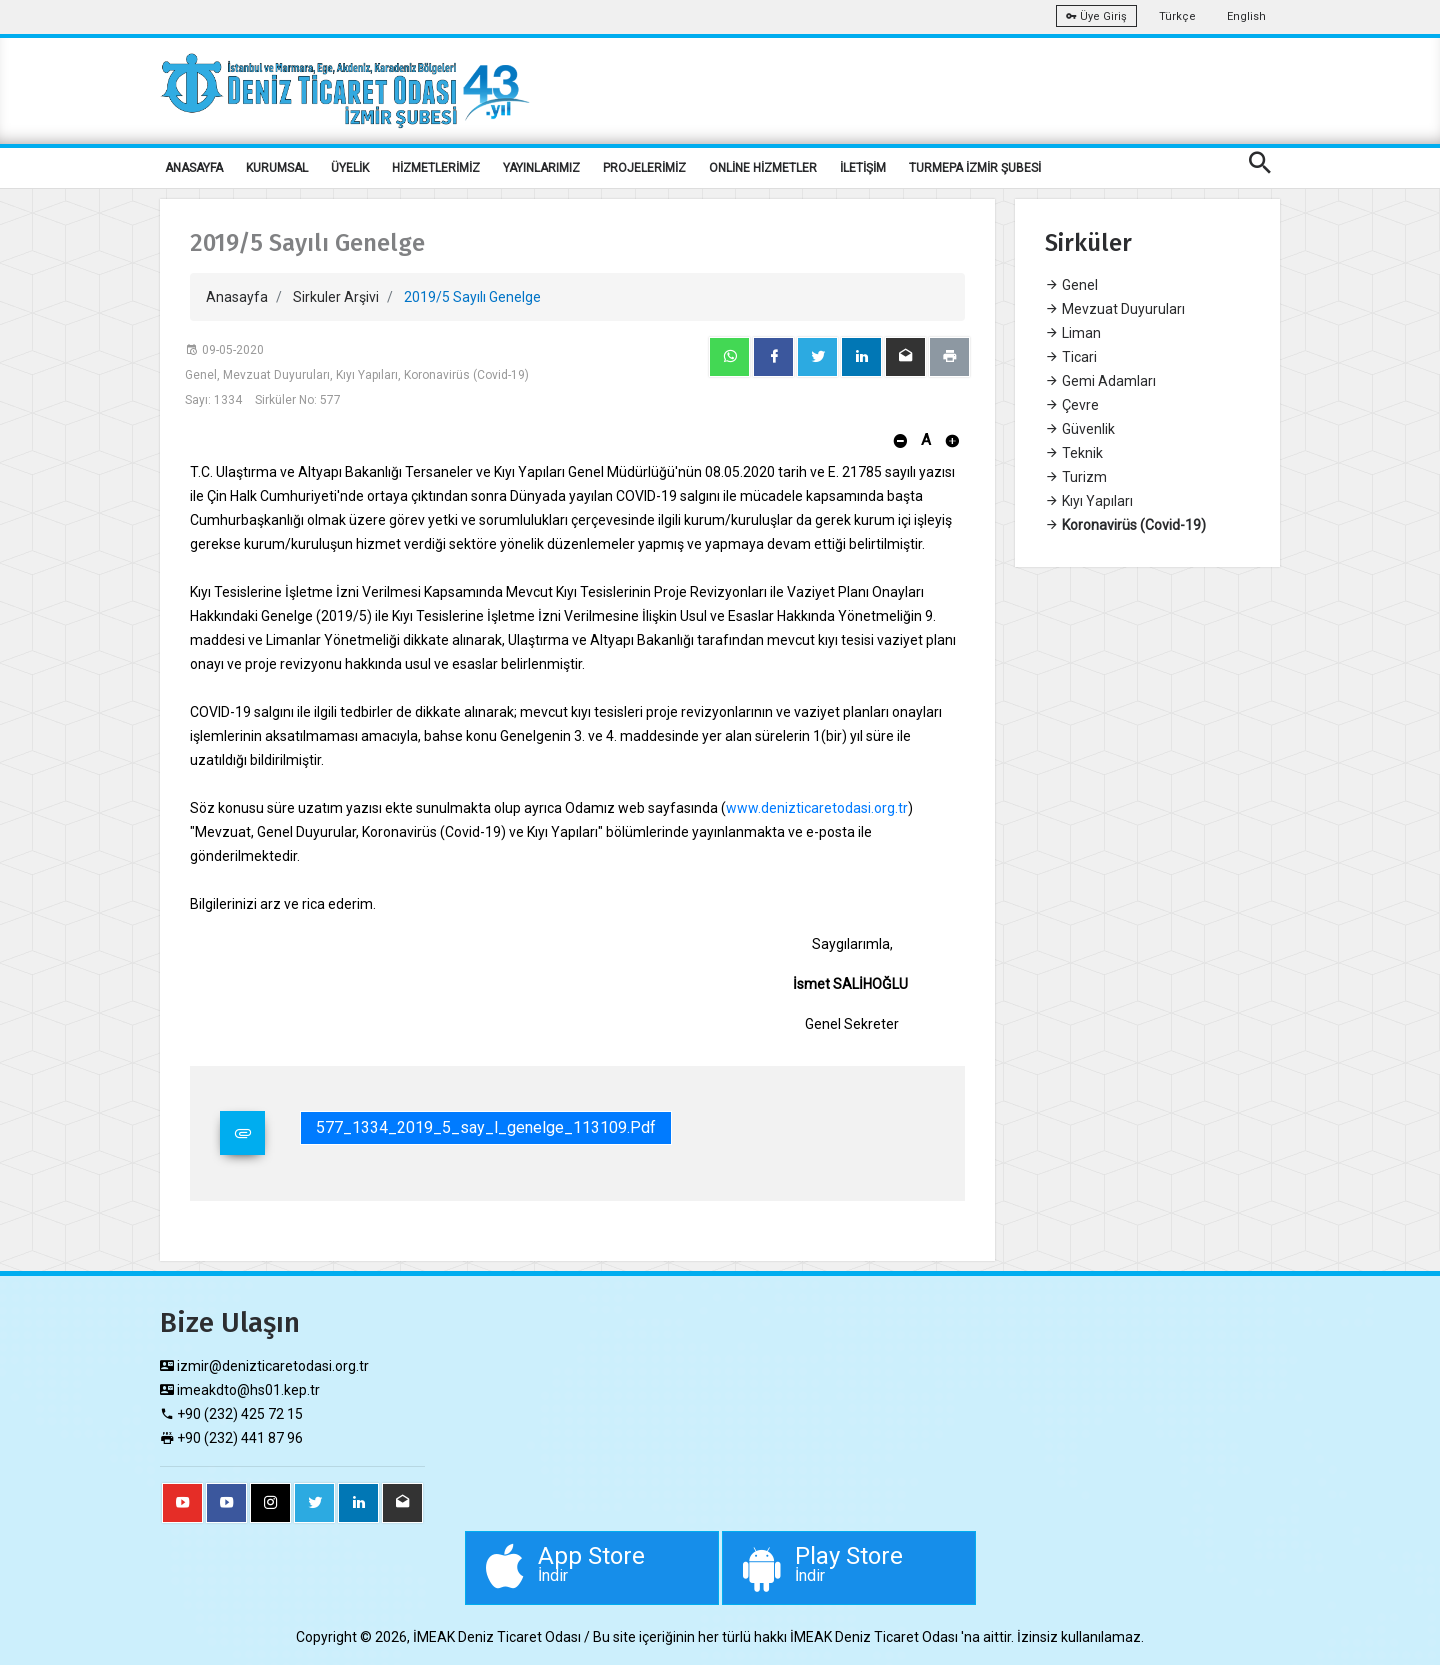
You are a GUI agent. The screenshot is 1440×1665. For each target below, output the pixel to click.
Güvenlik (1080, 429)
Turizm (1076, 477)
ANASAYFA (194, 168)
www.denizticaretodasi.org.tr (817, 808)
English (1246, 16)
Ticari (1071, 357)
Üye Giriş (1096, 16)
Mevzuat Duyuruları (1115, 309)
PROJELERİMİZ (644, 168)
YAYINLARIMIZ (541, 168)
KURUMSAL (277, 168)
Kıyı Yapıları (1089, 501)
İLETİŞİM (863, 168)
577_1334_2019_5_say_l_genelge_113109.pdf (486, 1127)
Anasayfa (237, 297)
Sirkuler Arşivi (336, 297)
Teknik (1074, 453)
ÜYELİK (350, 168)
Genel (1071, 285)
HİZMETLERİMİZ (436, 168)
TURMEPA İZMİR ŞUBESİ (975, 168)
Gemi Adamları (1100, 381)
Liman (1073, 333)
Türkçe (1177, 16)
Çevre (1072, 405)
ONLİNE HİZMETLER (763, 168)
